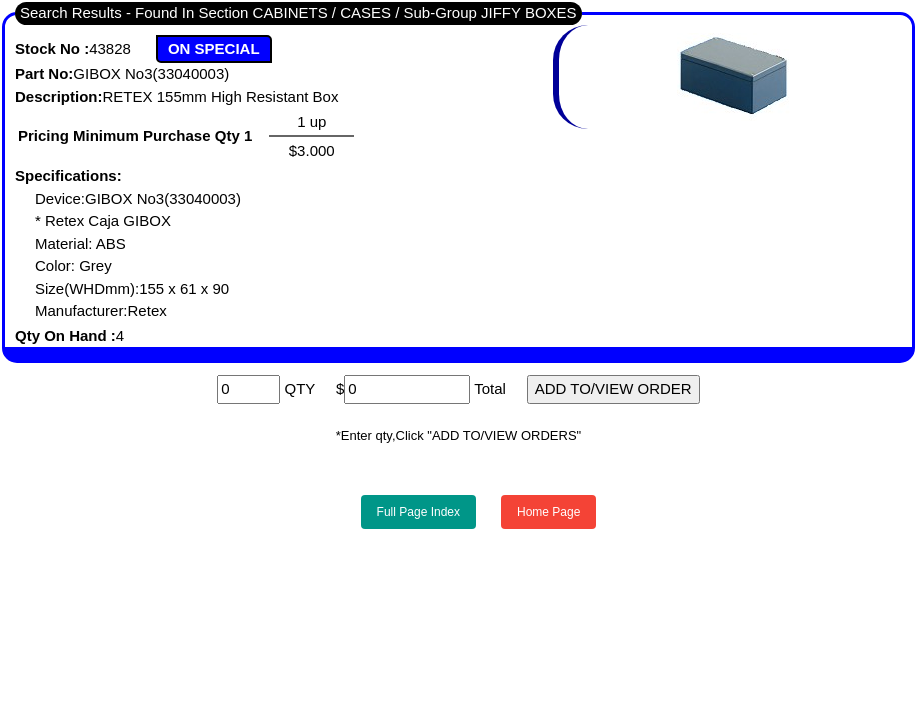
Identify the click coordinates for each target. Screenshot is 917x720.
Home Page (548, 512)
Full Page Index (418, 512)
